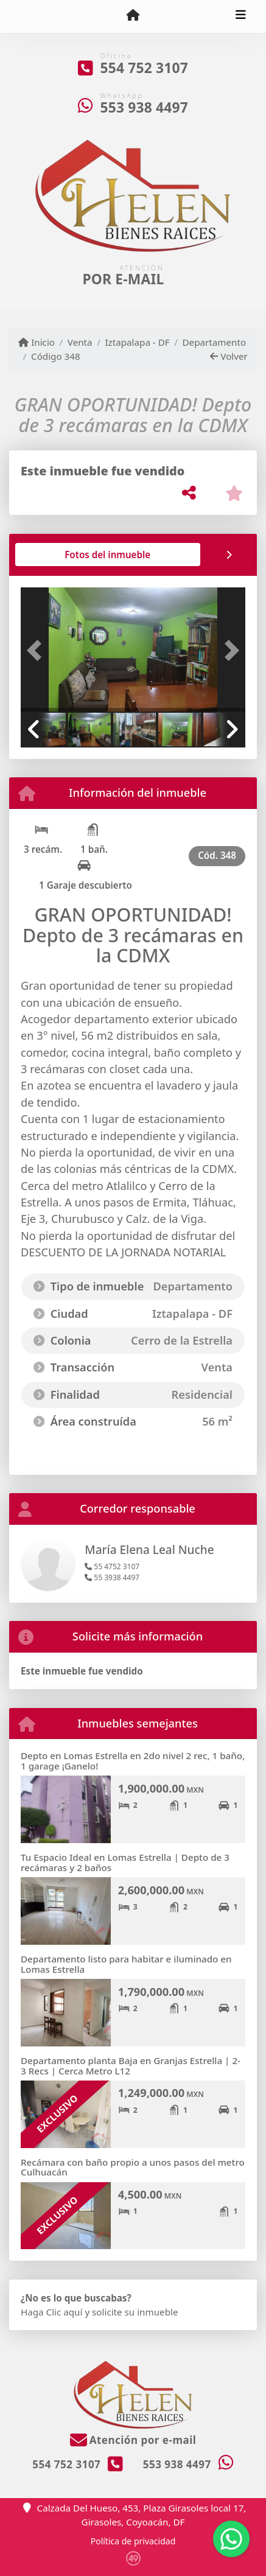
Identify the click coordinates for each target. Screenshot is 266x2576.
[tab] (67, 554)
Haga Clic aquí (51, 2312)
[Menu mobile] (133, 16)
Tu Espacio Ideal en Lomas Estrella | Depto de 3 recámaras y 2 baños (125, 1862)
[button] (37, 650)
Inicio (36, 342)
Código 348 (55, 356)
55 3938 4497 (112, 1577)
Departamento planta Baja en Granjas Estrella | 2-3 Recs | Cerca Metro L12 (130, 2065)
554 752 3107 (144, 67)
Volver (228, 356)
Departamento (215, 342)
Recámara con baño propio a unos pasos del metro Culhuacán (133, 2167)
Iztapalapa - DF (137, 342)
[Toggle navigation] (241, 16)
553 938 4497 (144, 107)
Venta (80, 342)
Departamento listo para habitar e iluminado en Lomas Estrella (126, 1964)
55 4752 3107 (112, 1566)
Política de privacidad (133, 2541)
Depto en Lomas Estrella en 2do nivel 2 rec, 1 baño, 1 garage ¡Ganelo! (133, 1760)
